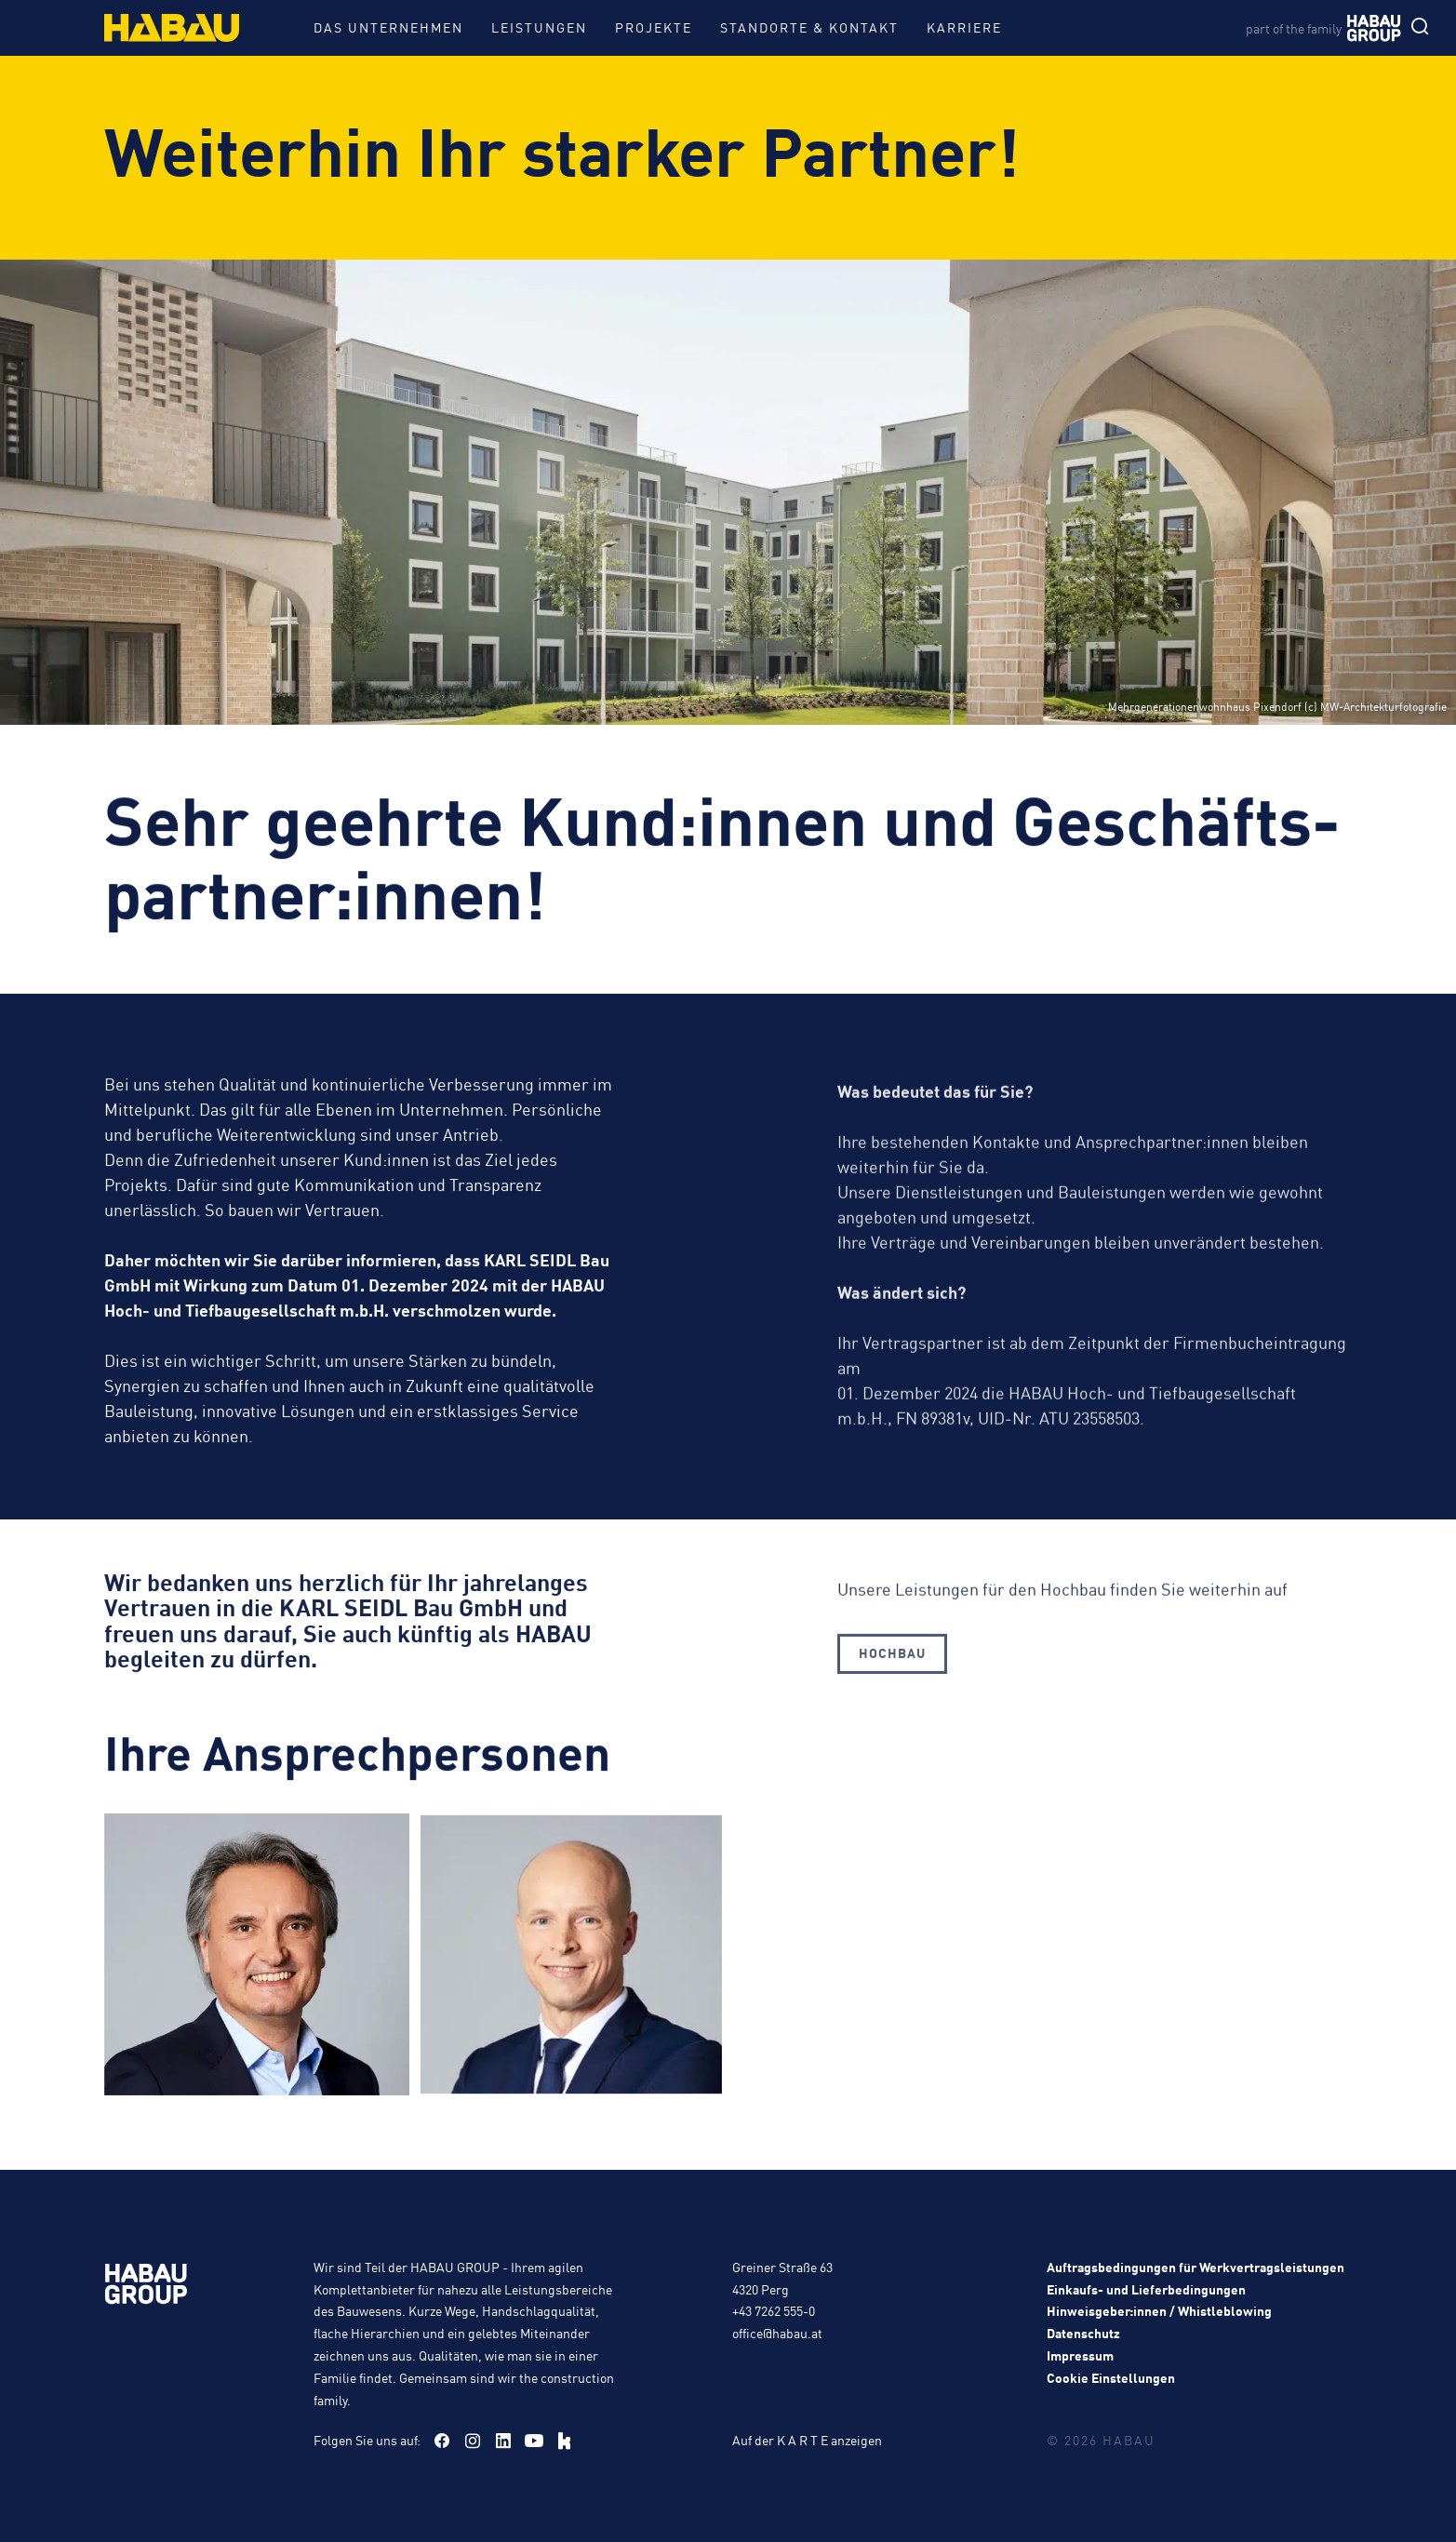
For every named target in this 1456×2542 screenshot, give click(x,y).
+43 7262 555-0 (773, 2310)
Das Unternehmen (388, 27)
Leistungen (539, 27)
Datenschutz (1083, 2332)
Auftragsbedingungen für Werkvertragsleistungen (1195, 2266)
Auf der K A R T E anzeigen (807, 2439)
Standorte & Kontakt (809, 27)
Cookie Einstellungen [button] (1111, 2377)
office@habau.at (777, 2332)
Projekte (653, 27)
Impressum (1080, 2355)
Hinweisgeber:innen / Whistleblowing (1159, 2310)
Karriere (964, 27)
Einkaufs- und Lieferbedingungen (1146, 2289)
